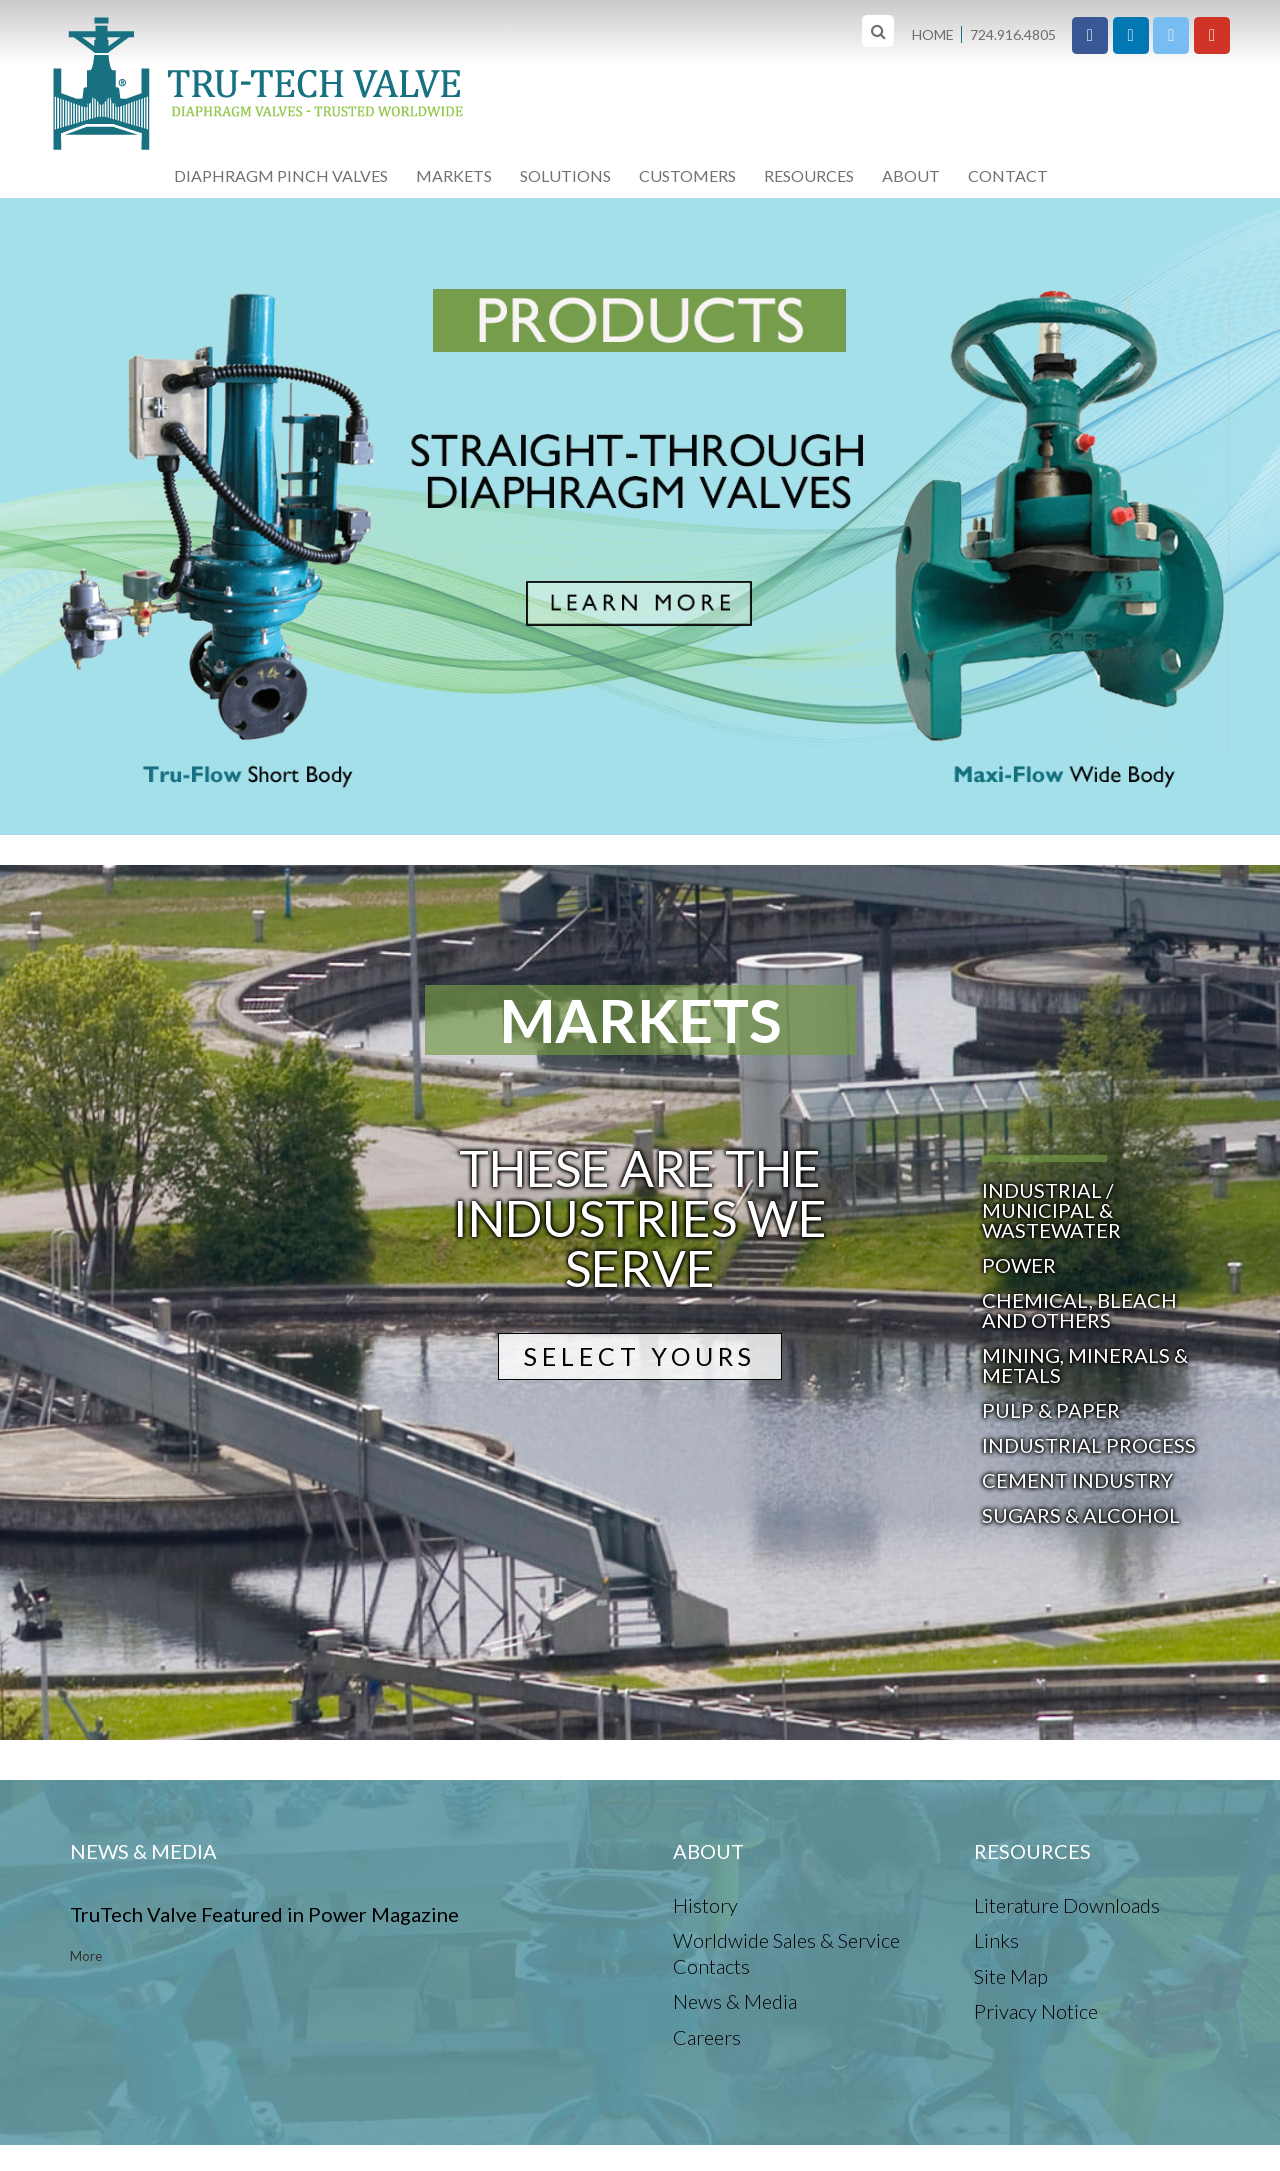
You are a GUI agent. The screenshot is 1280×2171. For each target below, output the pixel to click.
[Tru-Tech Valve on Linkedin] (1131, 35)
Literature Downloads (1067, 1905)
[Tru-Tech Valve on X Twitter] (1171, 35)
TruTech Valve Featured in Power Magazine (264, 1914)
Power (1019, 1265)
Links (996, 1940)
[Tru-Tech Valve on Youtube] (1212, 35)
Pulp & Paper (1051, 1410)
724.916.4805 (1013, 34)
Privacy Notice (1036, 2011)
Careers (707, 2037)
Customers (687, 175)
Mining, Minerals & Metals (1085, 1365)
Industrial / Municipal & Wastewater (1051, 1210)
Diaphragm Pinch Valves (281, 175)
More (86, 1956)
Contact (1008, 175)
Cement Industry (1077, 1480)
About (911, 175)
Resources (809, 175)
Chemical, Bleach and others (1079, 1310)
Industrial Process (1089, 1445)
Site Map (1011, 1976)
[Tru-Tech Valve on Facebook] (1090, 35)
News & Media (735, 2001)
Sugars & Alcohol (1081, 1515)
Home (933, 34)
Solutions (565, 175)
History (705, 1905)
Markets (454, 175)
